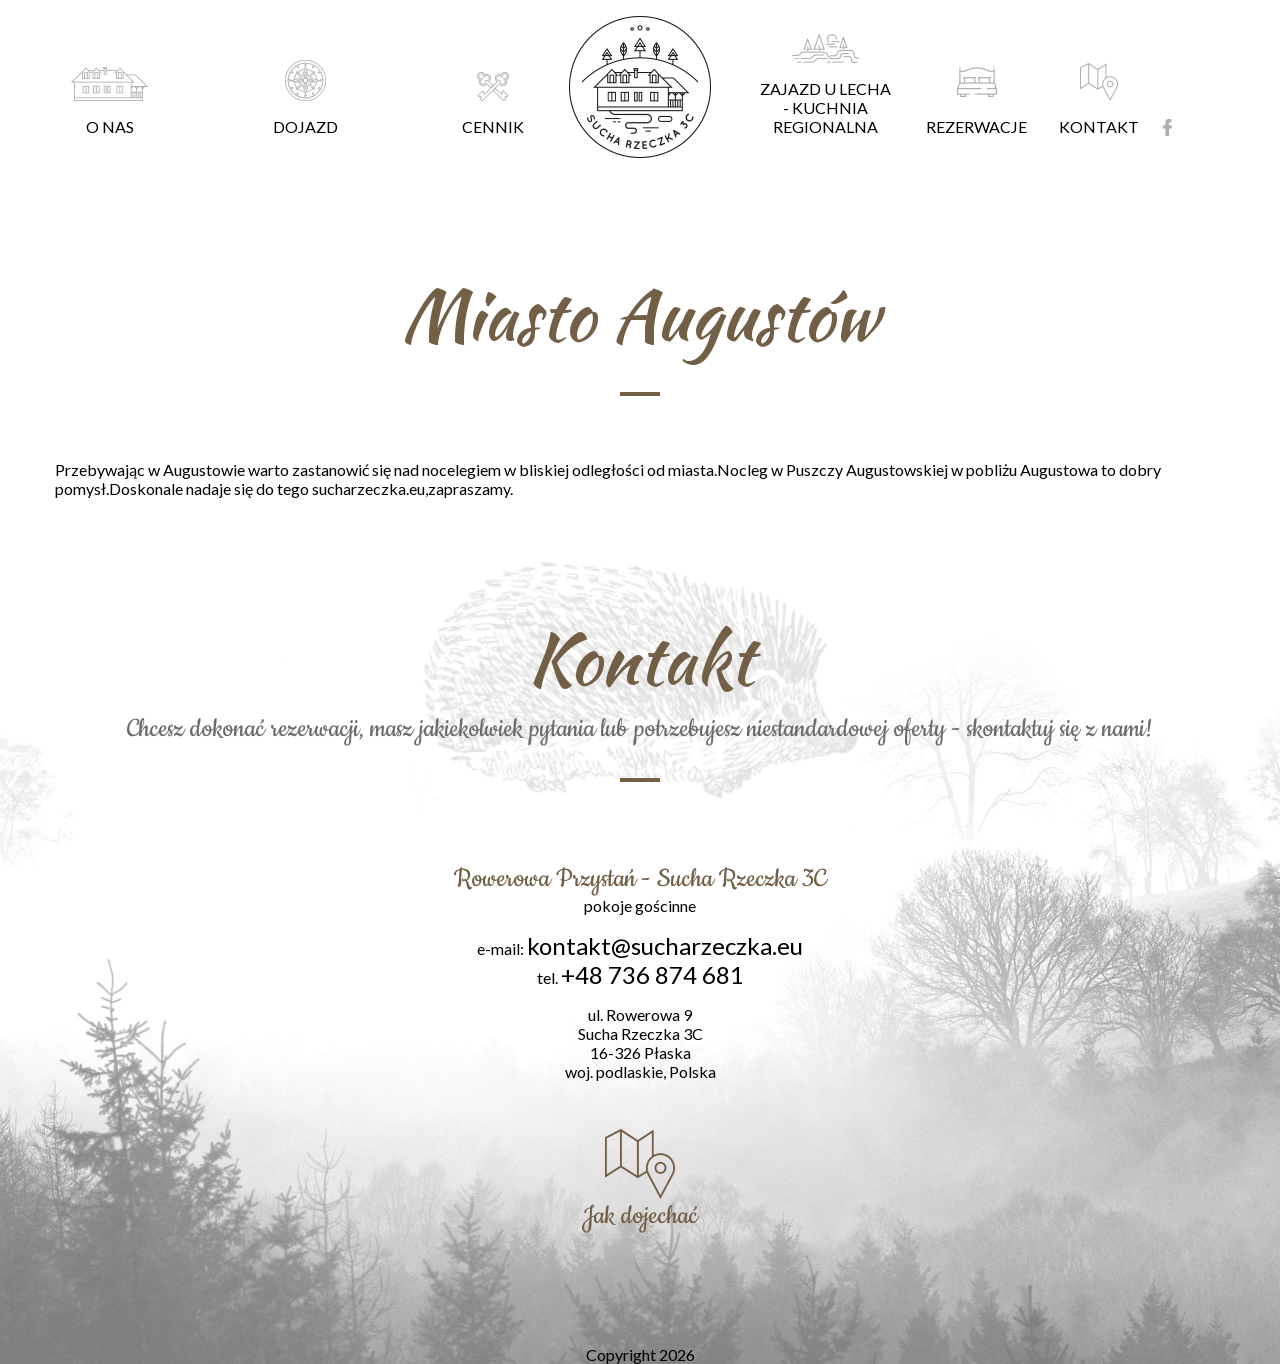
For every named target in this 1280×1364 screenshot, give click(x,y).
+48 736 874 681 (652, 974)
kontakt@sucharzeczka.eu (665, 945)
